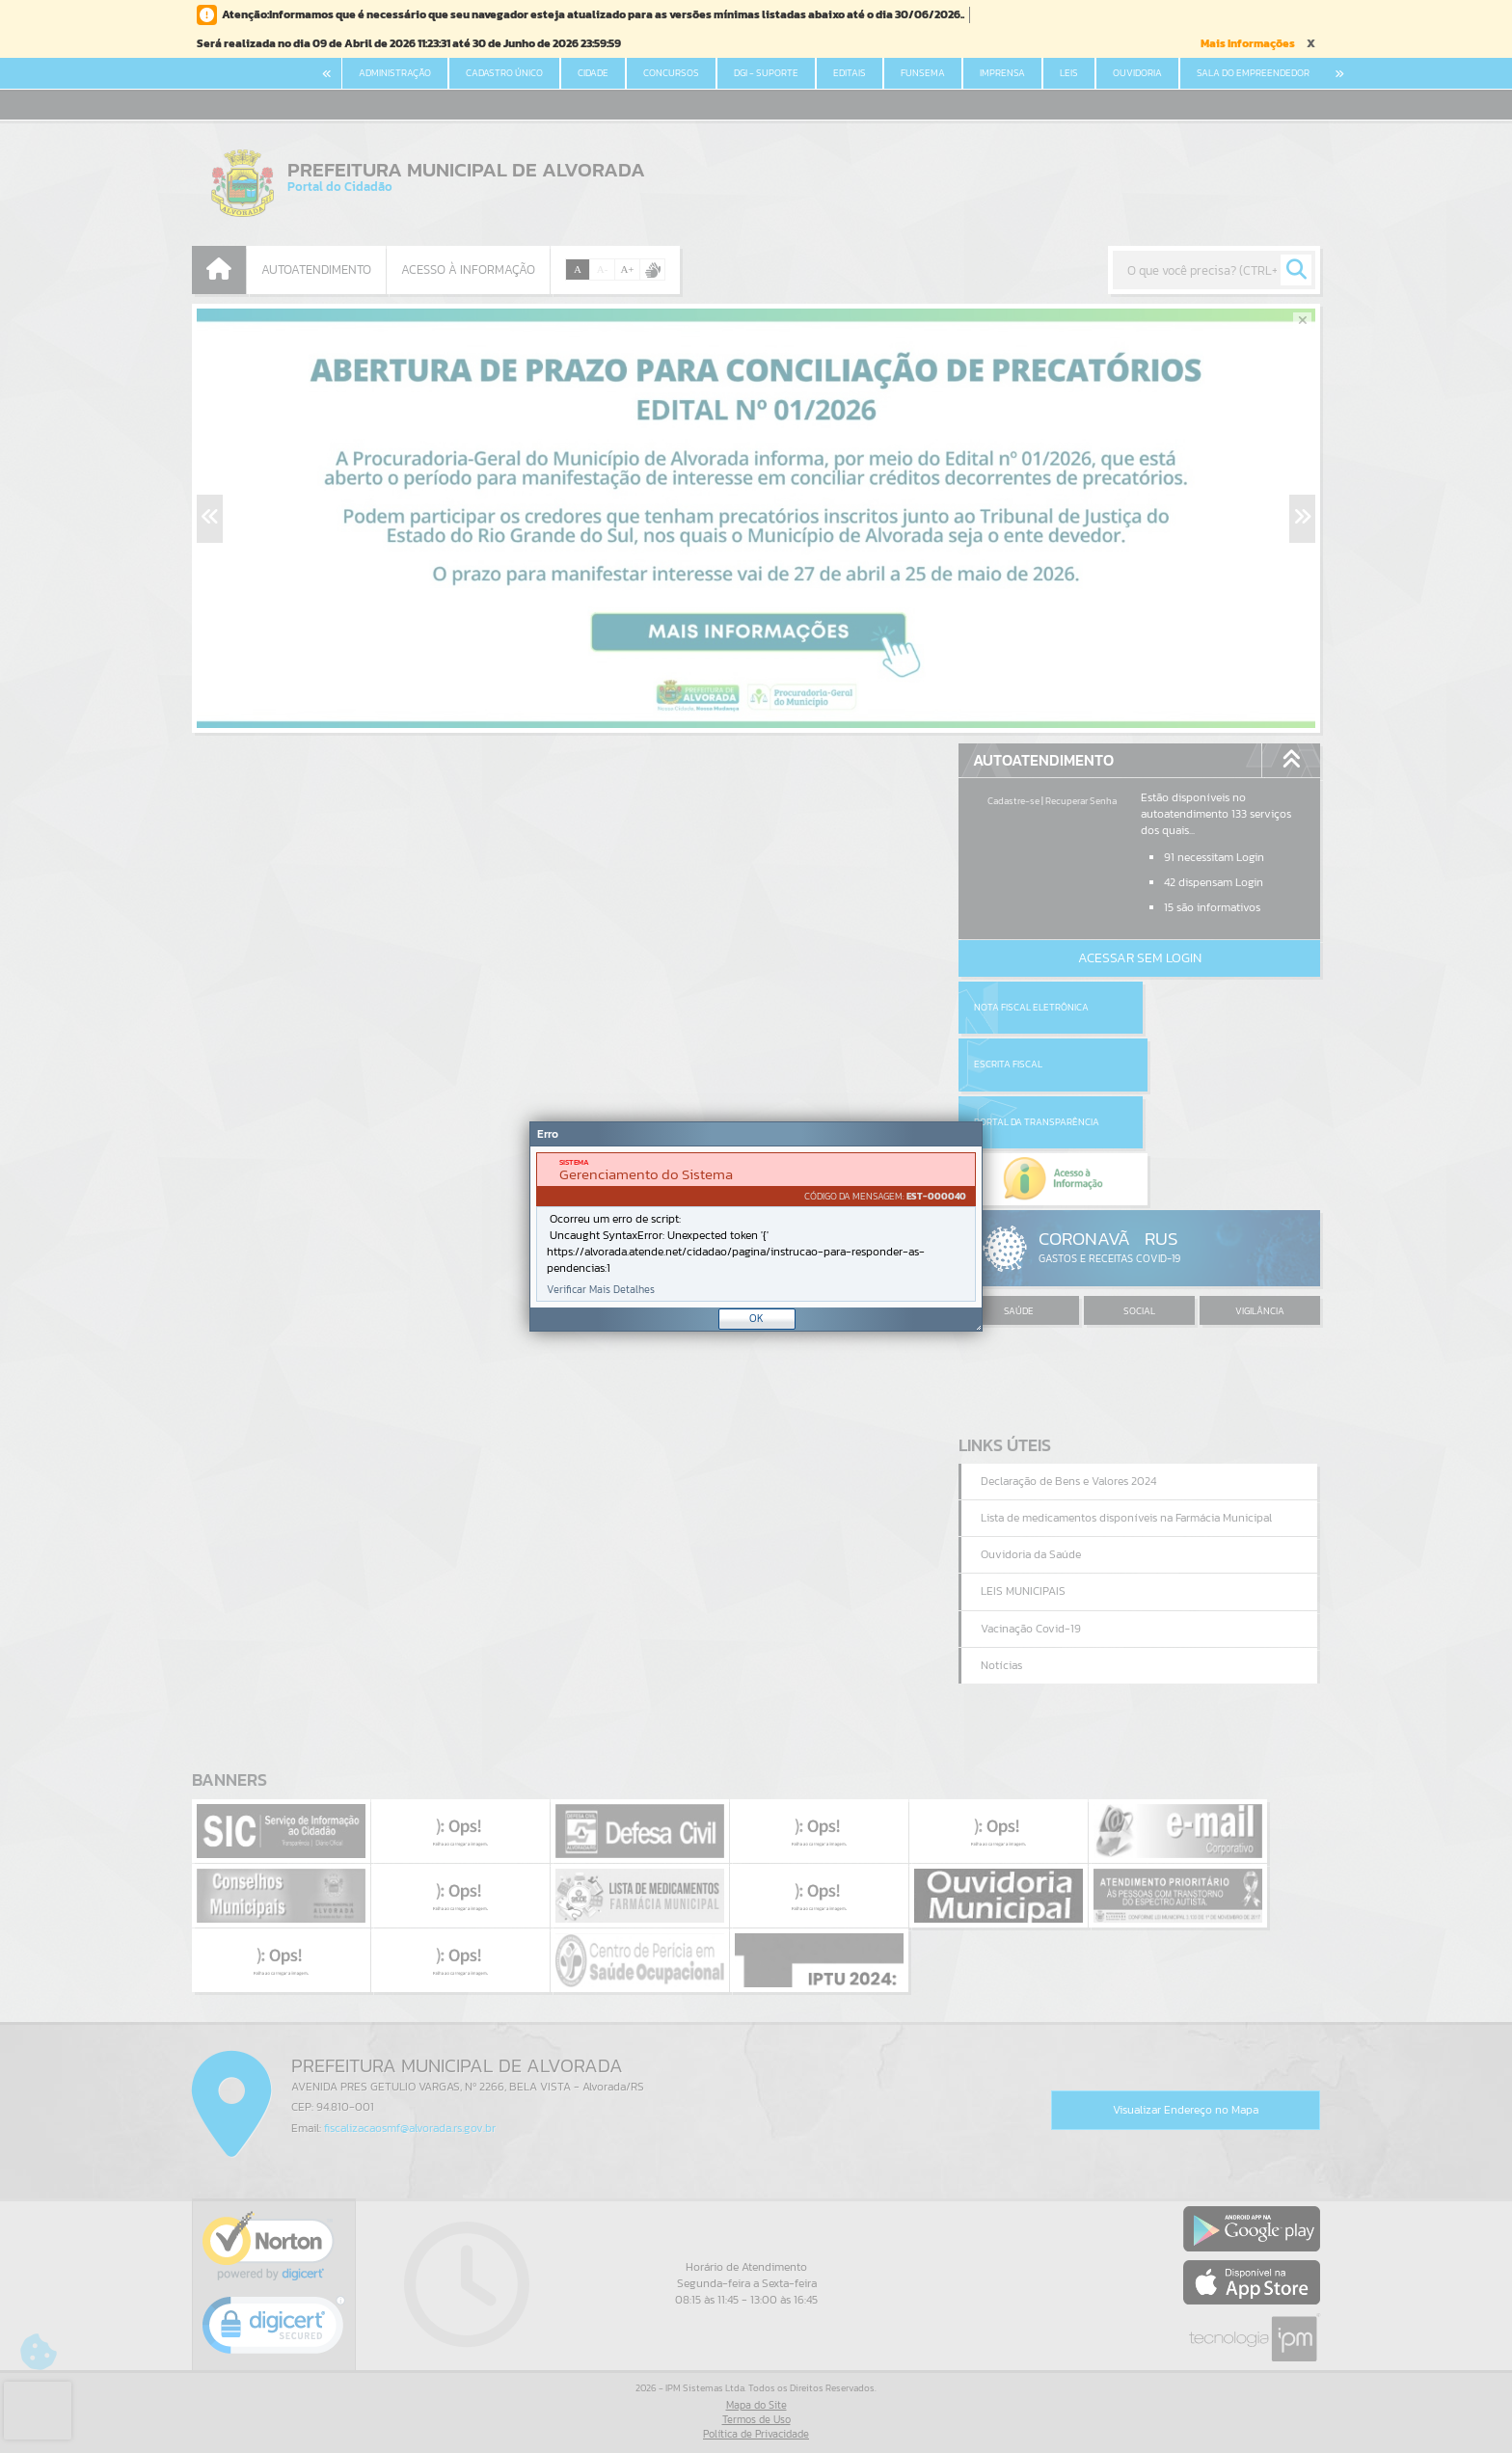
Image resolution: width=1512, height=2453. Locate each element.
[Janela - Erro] (756, 1226)
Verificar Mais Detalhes (601, 1289)
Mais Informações (1248, 43)
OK (756, 1318)
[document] (756, 1226)
